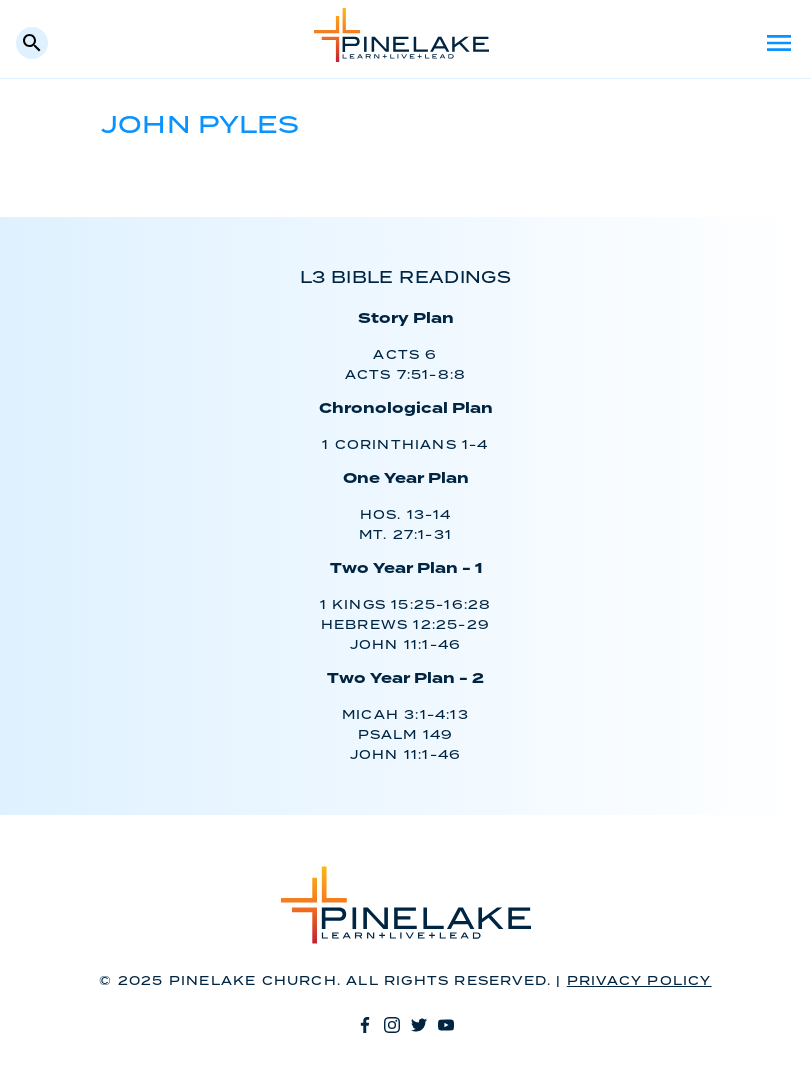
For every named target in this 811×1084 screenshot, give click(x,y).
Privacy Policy (639, 981)
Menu (779, 43)
